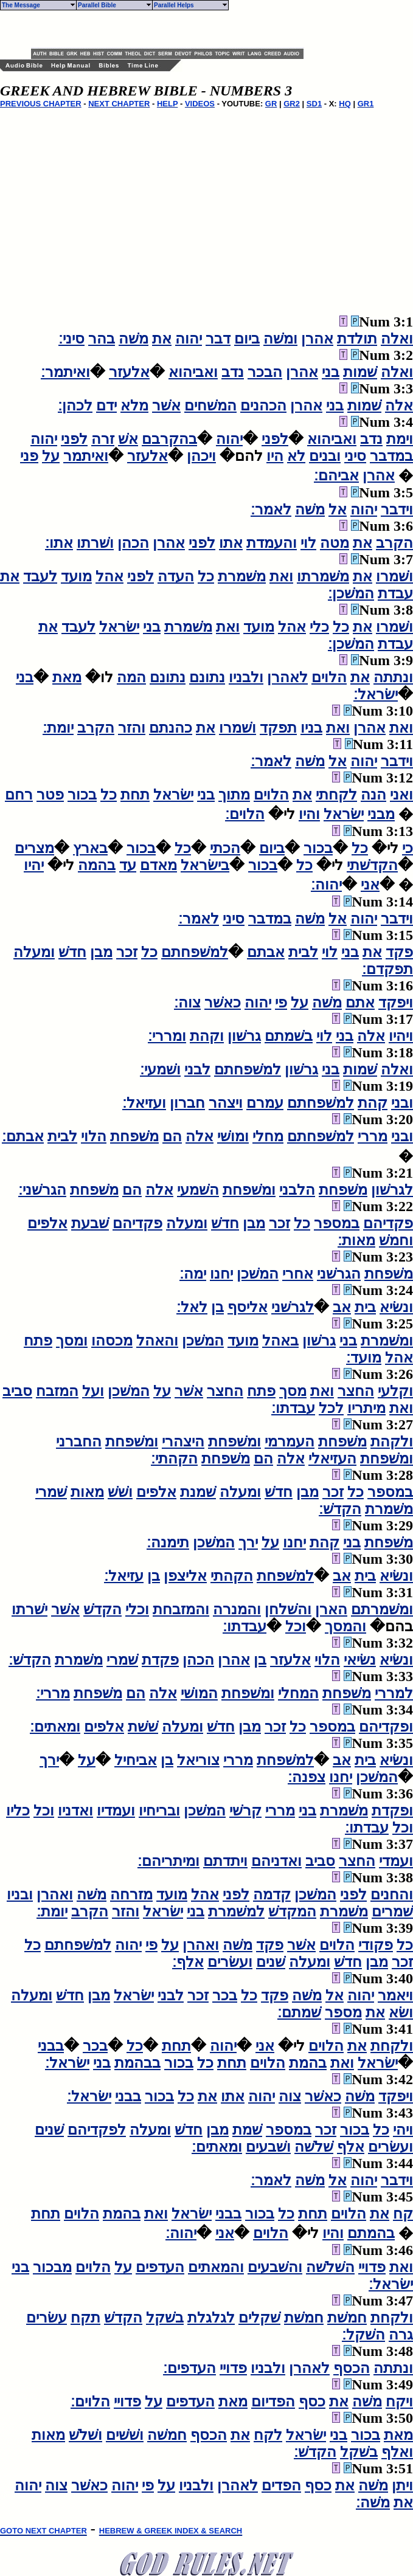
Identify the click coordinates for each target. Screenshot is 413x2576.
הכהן (133, 543)
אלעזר (129, 372)
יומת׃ (58, 728)
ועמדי (396, 1861)
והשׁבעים (275, 2267)
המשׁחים (210, 405)
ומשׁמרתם (382, 1609)
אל (337, 509)
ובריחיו (159, 1810)
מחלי (267, 1136)
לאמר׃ (271, 509)
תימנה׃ (168, 1542)
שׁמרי (51, 1492)
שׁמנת (198, 1492)
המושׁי (199, 1693)
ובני (402, 1103)
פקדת (160, 1660)
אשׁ (128, 439)
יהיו (34, 865)
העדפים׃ (189, 2368)
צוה (290, 2096)
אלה (399, 405)
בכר (224, 1995)
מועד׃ (363, 1358)
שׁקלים (259, 2318)
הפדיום (273, 2401)
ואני (401, 795)
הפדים (281, 2485)
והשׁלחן (288, 1609)
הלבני (297, 1190)
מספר (343, 2012)
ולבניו (246, 677)
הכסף (351, 2368)
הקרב (394, 543)
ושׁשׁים (125, 2435)
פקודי (375, 1945)
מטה (334, 543)
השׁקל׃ (363, 2335)
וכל (295, 1626)
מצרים (34, 848)
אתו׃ (59, 543)
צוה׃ (187, 1002)
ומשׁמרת (387, 1340)
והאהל (157, 1340)
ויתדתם (225, 1861)
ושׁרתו (95, 543)
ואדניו (75, 1810)
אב (342, 1307)
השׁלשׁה (330, 2267)
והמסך (345, 1626)
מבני (381, 814)
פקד (399, 952)
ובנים (325, 456)
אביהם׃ (336, 475)
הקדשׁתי (372, 865)
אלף (350, 2147)
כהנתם (170, 728)
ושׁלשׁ (85, 2435)
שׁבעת (90, 1223)
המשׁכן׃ (351, 593)
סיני (355, 456)
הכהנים (263, 405)
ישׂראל (119, 627)
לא (296, 456)
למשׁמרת (236, 1911)
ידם (106, 405)
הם (172, 1136)
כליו (18, 1810)
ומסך (72, 1340)
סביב (17, 1391)
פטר (50, 795)
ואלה (397, 339)
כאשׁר (222, 1002)
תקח (85, 2318)
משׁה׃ (373, 2502)
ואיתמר (85, 456)
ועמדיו (116, 1810)
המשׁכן (258, 1274)
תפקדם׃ (387, 969)
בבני (51, 2046)
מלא (134, 405)
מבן (101, 952)
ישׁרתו (29, 1609)
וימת (399, 439)
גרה (401, 2335)
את (162, 339)
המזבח (57, 1391)
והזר (131, 728)
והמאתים (216, 2267)
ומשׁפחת (249, 1190)
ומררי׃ (167, 1036)
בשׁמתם (289, 1036)
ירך (248, 1542)
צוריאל (198, 1760)
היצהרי (183, 1441)
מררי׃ (53, 1693)
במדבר (391, 456)
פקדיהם (388, 1223)
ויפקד (395, 1002)
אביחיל (135, 1760)
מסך (293, 1391)
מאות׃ (356, 1240)
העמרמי (289, 1441)
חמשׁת (347, 2318)
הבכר (265, 372)
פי (281, 1002)
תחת (135, 795)
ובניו (20, 1894)
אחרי (297, 1274)
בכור (82, 795)
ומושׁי (233, 1136)
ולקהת (391, 1441)
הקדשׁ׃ (340, 1509)
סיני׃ (71, 339)
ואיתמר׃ (65, 372)
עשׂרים (46, 2318)
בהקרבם (169, 439)
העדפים (160, 2267)
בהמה (97, 865)
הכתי (225, 848)
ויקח (399, 2401)
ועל (93, 1391)
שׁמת (247, 2130)
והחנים (391, 1894)
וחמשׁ (396, 1240)
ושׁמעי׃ (160, 1069)
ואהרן (54, 1894)
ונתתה (393, 677)
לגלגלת (211, 2318)
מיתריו (366, 1408)
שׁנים (270, 1962)
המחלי (298, 1693)
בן (217, 1307)
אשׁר (166, 405)
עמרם (264, 1103)
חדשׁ (72, 952)
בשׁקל (165, 2318)
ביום (247, 339)
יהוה (188, 339)
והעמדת (271, 543)
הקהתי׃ (174, 1458)
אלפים (47, 1223)
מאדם (158, 865)
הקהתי (231, 1576)
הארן (331, 1609)
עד (127, 865)
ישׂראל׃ (375, 694)
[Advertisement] (173, 29)
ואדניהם (276, 1861)
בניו (311, 728)
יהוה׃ (326, 885)
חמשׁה (167, 2435)
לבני (197, 1069)
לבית (303, 952)
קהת (372, 1103)
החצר (356, 1391)
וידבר (397, 509)
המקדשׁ (292, 1911)
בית (365, 1307)
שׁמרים (392, 1911)
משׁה (133, 339)
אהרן (317, 339)
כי (407, 848)
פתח (38, 1340)
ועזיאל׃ (144, 1103)
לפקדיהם (97, 2130)
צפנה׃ (306, 1777)
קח (403, 2214)
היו (274, 456)
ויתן (402, 2485)
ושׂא (401, 2012)
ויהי (403, 2130)
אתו (231, 543)
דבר (218, 339)
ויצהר (226, 1103)
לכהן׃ (75, 405)
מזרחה (131, 1894)
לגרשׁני (292, 1307)
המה (131, 677)
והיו (309, 814)
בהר (101, 339)
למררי (394, 1693)
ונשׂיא (396, 1307)
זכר (126, 952)
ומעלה (34, 952)
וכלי (137, 1609)
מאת (67, 677)
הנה (373, 795)
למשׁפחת (285, 1576)
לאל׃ (191, 1307)
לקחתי (336, 795)
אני (370, 885)
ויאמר (395, 1995)
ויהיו (401, 1036)
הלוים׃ (245, 814)
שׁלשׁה (313, 2147)
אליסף (247, 1307)
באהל (280, 1340)
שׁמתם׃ (299, 2012)
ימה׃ (192, 1274)
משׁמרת (242, 576)
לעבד (40, 576)
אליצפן (185, 1576)
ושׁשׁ (120, 1492)
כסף (312, 2401)
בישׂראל (205, 865)
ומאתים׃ (55, 1727)
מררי (372, 1136)
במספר (336, 1223)
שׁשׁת (143, 1727)
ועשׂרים (229, 1962)
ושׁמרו (394, 576)
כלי (319, 627)
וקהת (207, 1036)
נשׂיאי (360, 1660)
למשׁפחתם (194, 952)
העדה (176, 576)
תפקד (278, 728)
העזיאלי (332, 1458)
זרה (102, 439)
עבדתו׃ (293, 1408)
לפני (275, 439)
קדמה (272, 1894)
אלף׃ (188, 1962)
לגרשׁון (392, 1190)
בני (330, 372)
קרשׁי (245, 1810)
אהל (109, 576)
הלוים (329, 677)
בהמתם (371, 2233)
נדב (232, 372)
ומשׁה (280, 339)
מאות (87, 1492)
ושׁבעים (268, 2147)
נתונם (207, 677)
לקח (268, 2435)
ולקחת (391, 2046)
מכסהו (112, 1340)
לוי (308, 543)
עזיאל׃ (124, 1576)
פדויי (372, 2267)
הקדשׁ (102, 1609)
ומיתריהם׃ (168, 1861)
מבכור (52, 2267)
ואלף (397, 2452)
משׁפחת (134, 1136)
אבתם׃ (23, 1136)
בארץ (90, 848)
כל (206, 576)
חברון (187, 1103)
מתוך (234, 795)
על (51, 456)
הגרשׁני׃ (42, 1190)
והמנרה (237, 1609)
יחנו (221, 1274)
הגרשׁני (339, 1274)
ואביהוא (193, 372)
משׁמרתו (323, 576)
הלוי (93, 1136)
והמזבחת (181, 1609)
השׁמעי (198, 1190)
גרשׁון (244, 1036)
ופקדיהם (386, 1727)
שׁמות (360, 372)
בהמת (308, 2063)
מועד (76, 576)
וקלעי (395, 1391)
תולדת (357, 339)
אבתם (266, 952)
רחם (19, 795)
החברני (79, 1441)
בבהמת (137, 2063)
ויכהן (201, 456)
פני (29, 456)
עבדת (395, 593)
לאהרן (287, 677)
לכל (331, 1408)
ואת (281, 576)
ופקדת (392, 1810)
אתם (360, 1002)
